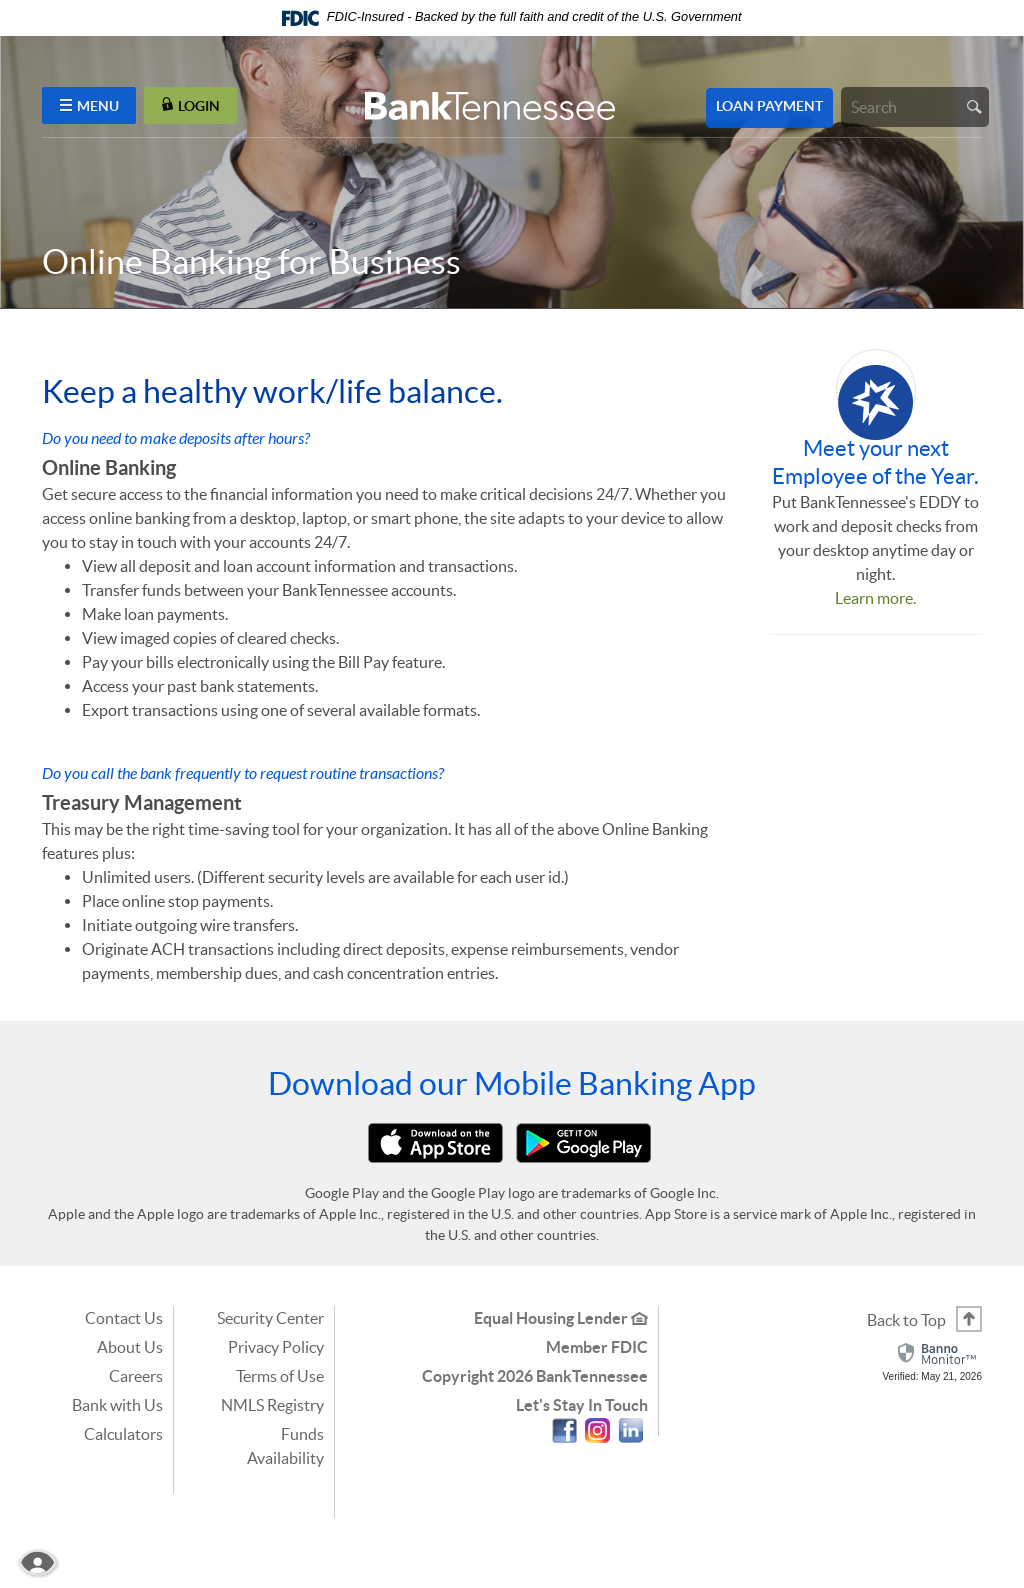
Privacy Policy (276, 1347)
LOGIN (191, 105)
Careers (136, 1376)
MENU (89, 105)
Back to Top (906, 1320)
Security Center (270, 1318)
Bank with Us (117, 1405)
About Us (130, 1347)
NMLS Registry (272, 1405)
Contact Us (124, 1318)
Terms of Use (280, 1376)
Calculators (123, 1434)
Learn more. (875, 598)
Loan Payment (769, 106)
